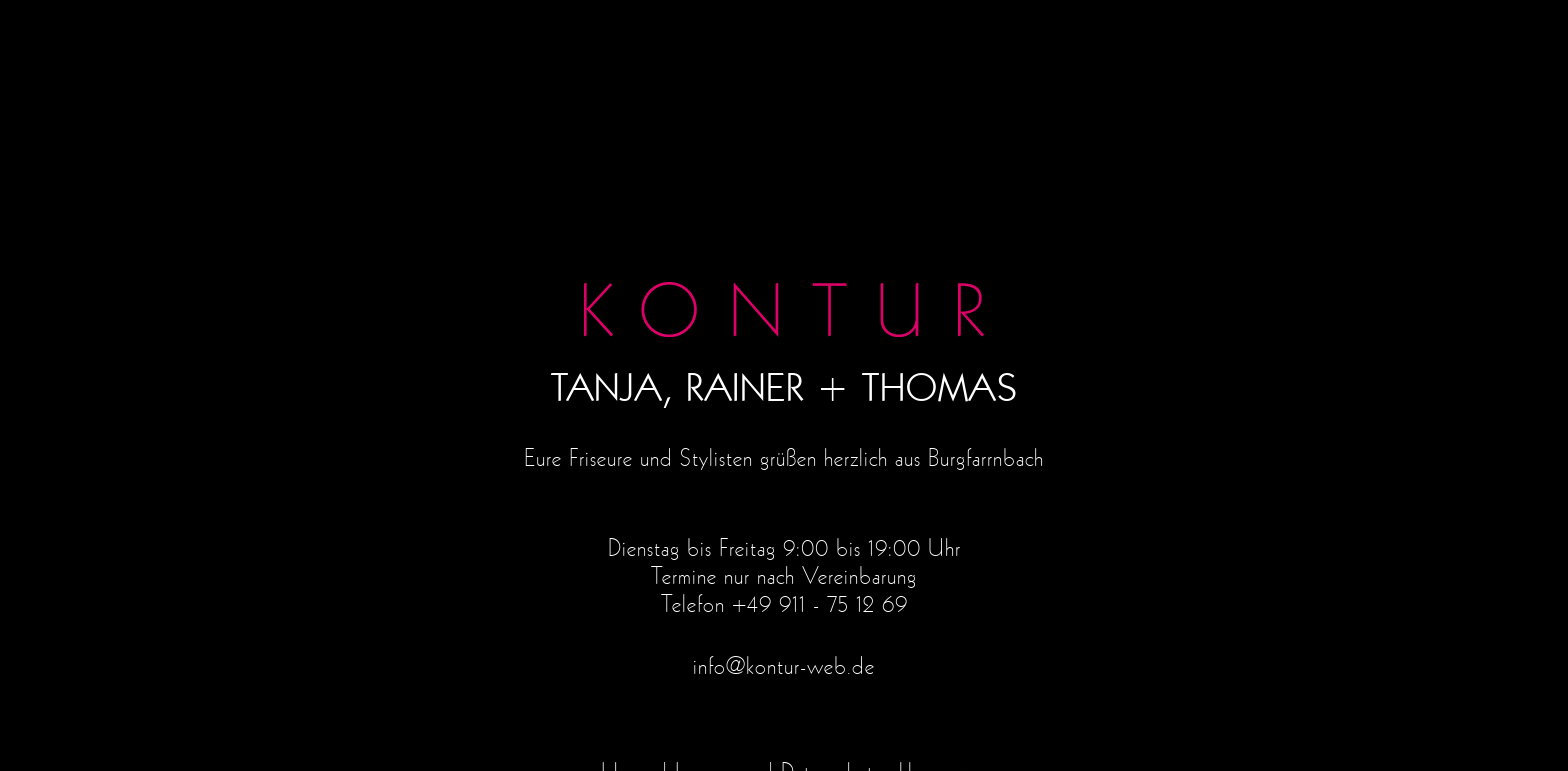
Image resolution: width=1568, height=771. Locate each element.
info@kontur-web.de (784, 666)
